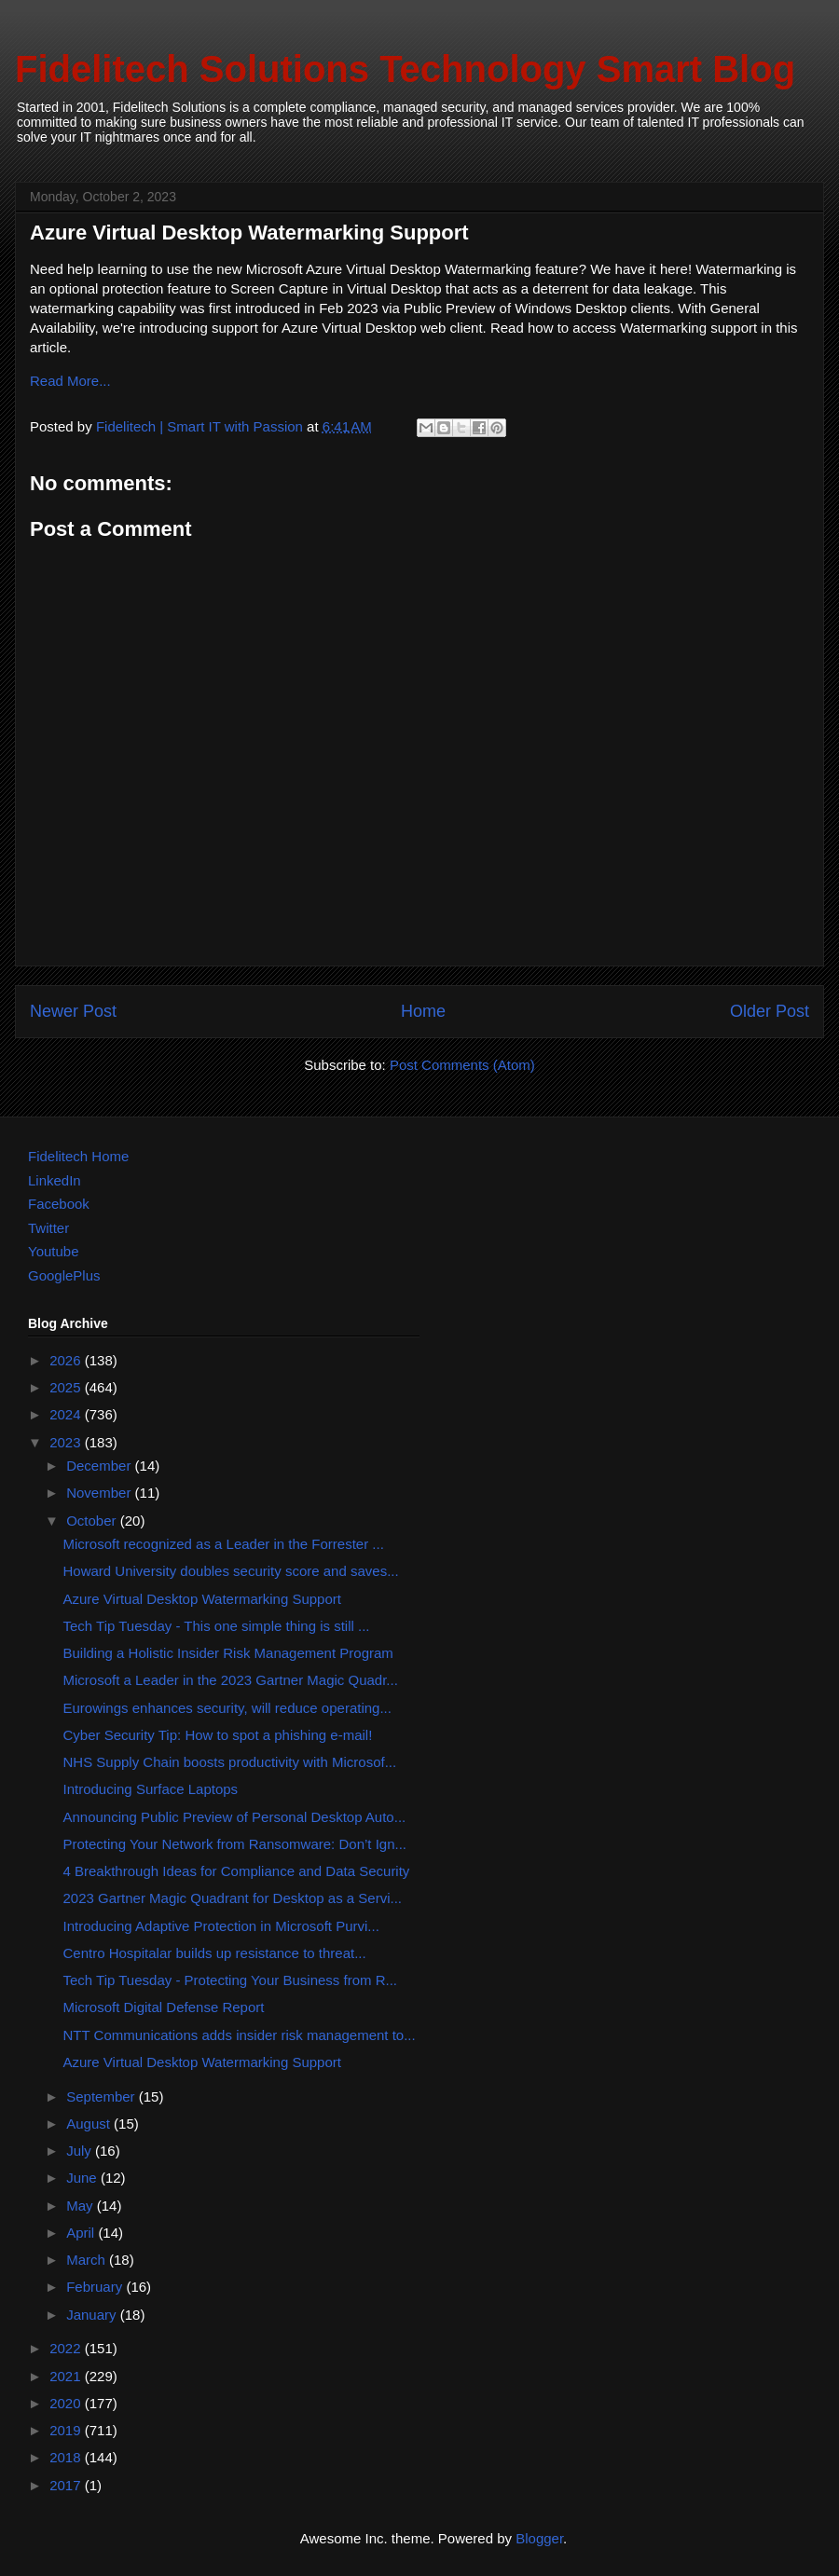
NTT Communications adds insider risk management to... (239, 2035)
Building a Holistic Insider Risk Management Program (228, 1653)
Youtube (53, 1251)
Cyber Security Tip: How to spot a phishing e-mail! (218, 1735)
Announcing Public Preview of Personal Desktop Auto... (234, 1817)
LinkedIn (54, 1180)
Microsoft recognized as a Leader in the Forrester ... (223, 1544)
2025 (67, 1387)
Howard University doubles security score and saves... (231, 1571)
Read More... (70, 381)
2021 (67, 2376)
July (80, 2150)
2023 (67, 1442)
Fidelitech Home (78, 1156)
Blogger (539, 2538)
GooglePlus (64, 1275)
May (81, 2205)
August (90, 2123)
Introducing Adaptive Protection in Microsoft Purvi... (221, 1926)
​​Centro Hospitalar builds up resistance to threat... (214, 1953)
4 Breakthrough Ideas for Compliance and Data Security (236, 1871)
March (87, 2260)
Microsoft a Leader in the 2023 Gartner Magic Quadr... (230, 1680)
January (93, 2315)
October (93, 1520)
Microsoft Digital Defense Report (164, 2007)
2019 (67, 2430)
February (96, 2287)
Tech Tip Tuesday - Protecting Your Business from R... (230, 1980)
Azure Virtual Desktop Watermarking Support (202, 1599)
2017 (67, 2485)
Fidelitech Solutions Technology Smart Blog (405, 68)
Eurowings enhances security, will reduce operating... (227, 1708)
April (82, 2232)
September (102, 2096)
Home (423, 1011)
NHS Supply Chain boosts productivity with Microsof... (230, 1762)
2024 (67, 1414)
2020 (67, 2403)
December (100, 1465)
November (100, 1492)
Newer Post (73, 1011)
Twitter (48, 1228)
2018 (67, 2457)
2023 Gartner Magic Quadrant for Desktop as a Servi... (233, 1898)
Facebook (58, 1204)
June (83, 2177)
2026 (67, 1360)
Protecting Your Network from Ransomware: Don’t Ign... (235, 1844)
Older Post (769, 1011)
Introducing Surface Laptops (151, 1789)
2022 (67, 2348)
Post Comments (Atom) (462, 1065)
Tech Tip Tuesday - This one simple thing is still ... (216, 1626)
